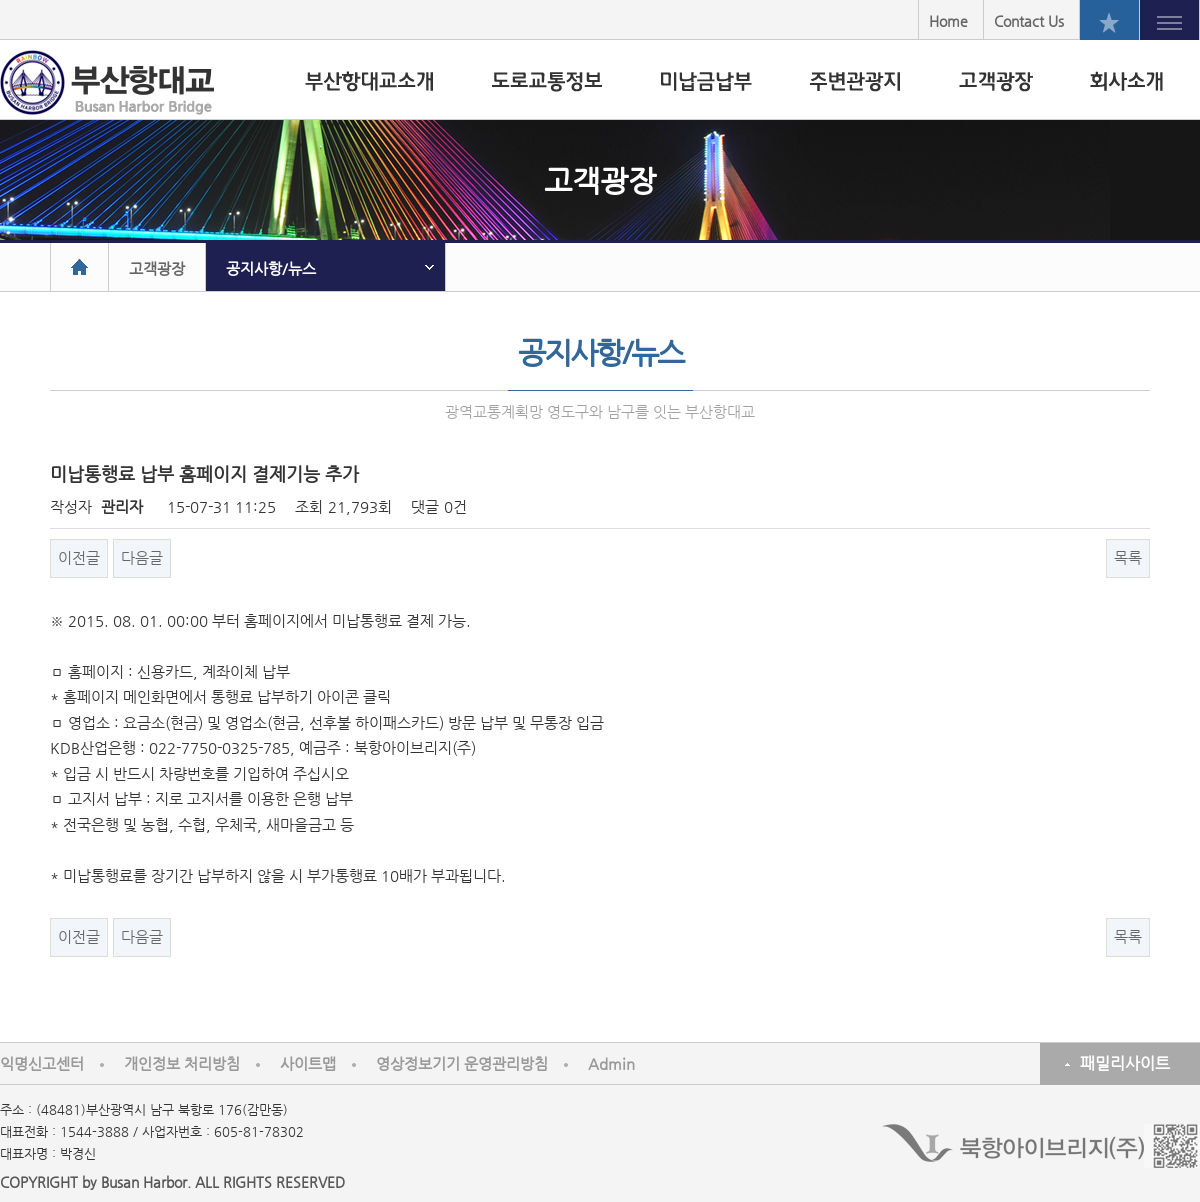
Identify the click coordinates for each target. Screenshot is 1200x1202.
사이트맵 (308, 1063)
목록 (1128, 557)
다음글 (142, 557)
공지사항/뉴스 (271, 268)
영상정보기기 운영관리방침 (462, 1063)
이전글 (79, 557)
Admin (611, 1063)
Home (948, 21)
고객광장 (157, 268)
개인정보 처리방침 (182, 1063)
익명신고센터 (42, 1063)
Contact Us (1029, 21)
